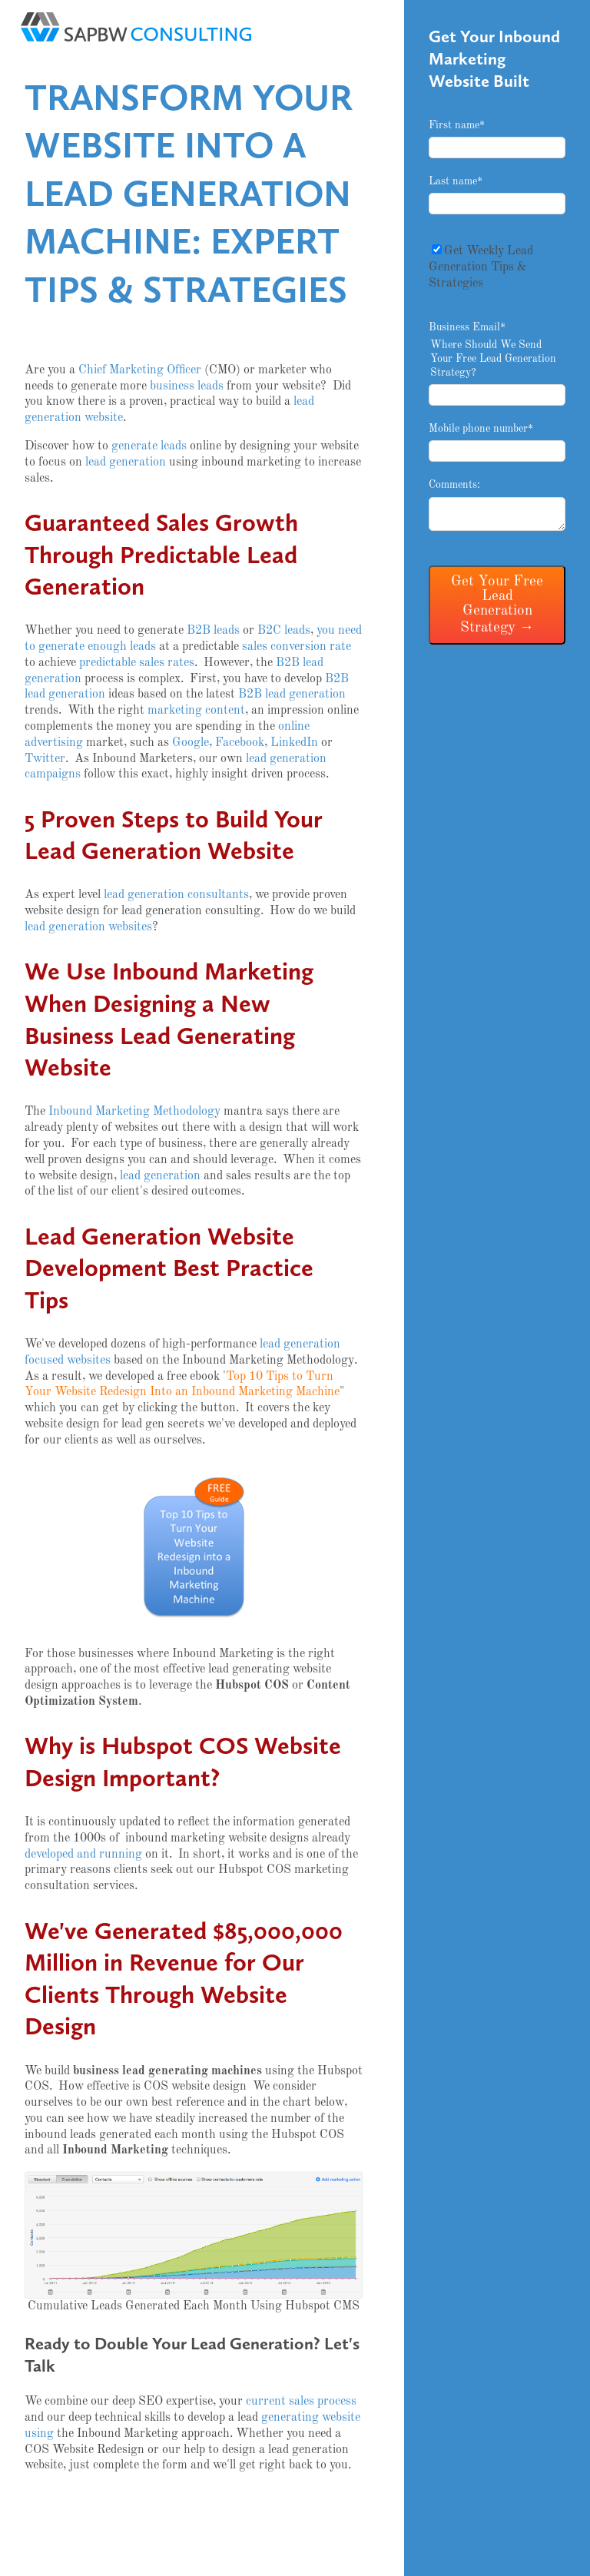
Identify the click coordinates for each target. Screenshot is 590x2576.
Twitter (45, 759)
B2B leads (213, 631)
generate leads (149, 446)
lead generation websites (88, 927)
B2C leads (283, 631)
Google (190, 743)
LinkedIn (294, 743)
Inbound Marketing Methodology (134, 1112)
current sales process (301, 2401)
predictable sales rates (136, 663)
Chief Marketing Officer (139, 370)
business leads (187, 386)
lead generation (125, 462)
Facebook (239, 743)
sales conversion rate (296, 647)
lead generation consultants (176, 895)
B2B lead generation (292, 694)
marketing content (196, 711)
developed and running (83, 1854)
